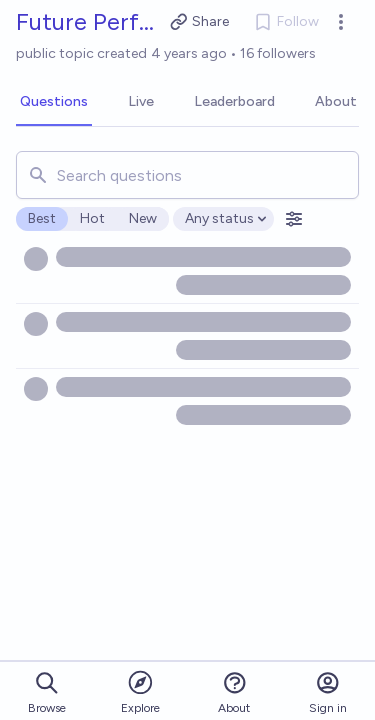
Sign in (328, 692)
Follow (286, 22)
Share (199, 22)
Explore (140, 691)
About (234, 692)
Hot (92, 218)
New (143, 218)
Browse (47, 692)
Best (42, 218)
